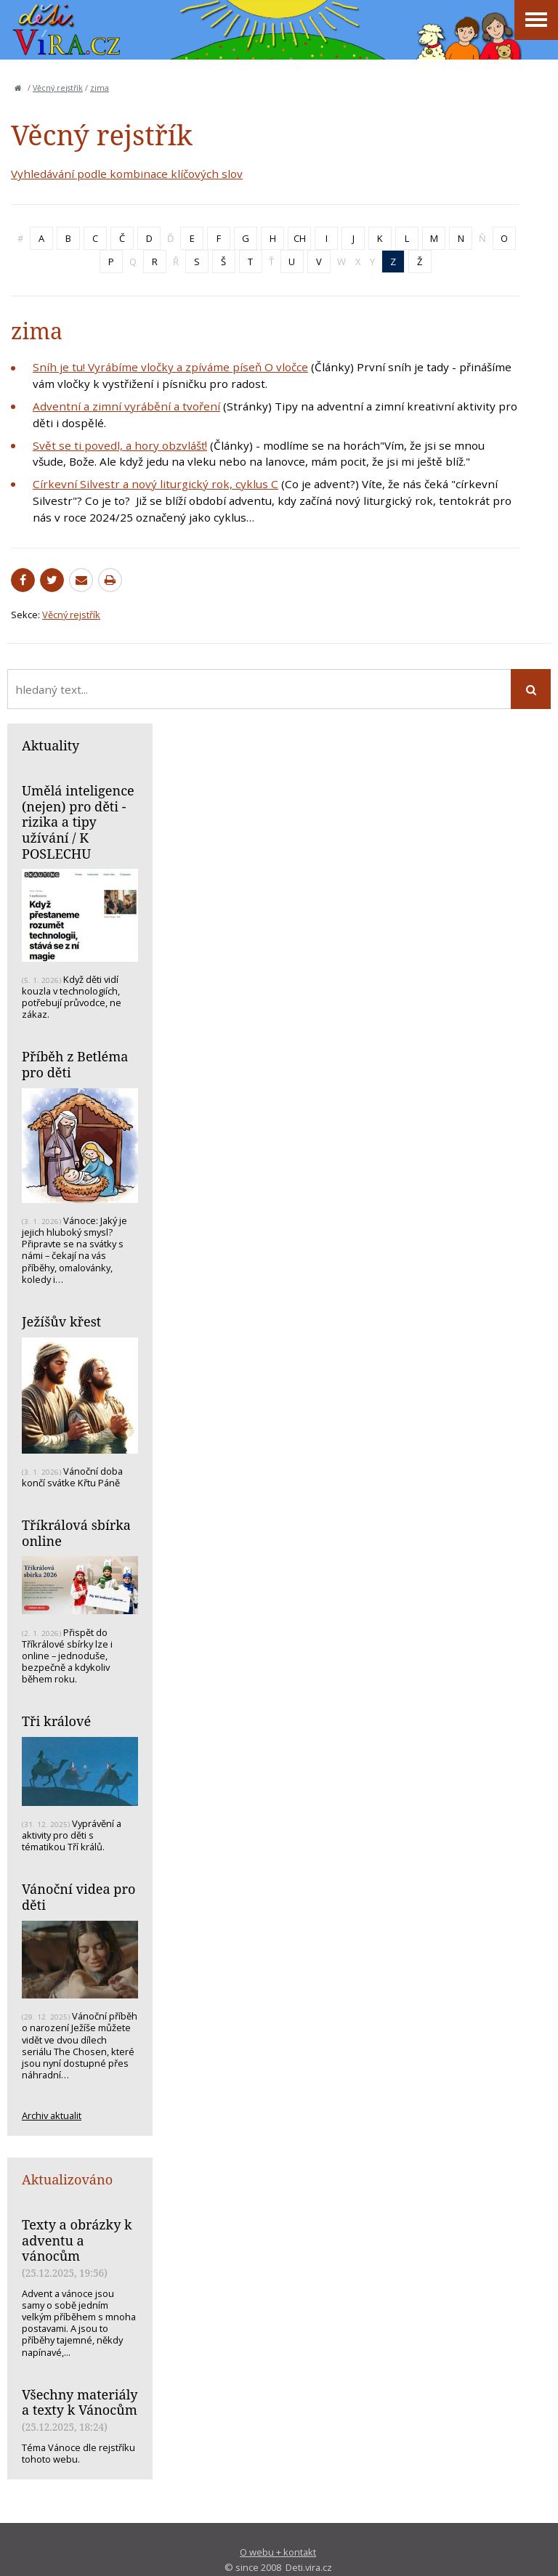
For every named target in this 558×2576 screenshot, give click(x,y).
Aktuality (50, 745)
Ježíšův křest (61, 1321)
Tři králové (56, 1721)
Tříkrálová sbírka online (76, 1533)
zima (99, 88)
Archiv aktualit (51, 2115)
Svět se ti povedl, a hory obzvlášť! (120, 445)
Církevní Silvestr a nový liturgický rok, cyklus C (155, 484)
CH (300, 238)
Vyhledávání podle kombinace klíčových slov (127, 173)
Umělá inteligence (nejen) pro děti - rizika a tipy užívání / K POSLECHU (78, 822)
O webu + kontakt (278, 2552)
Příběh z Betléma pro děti (75, 1064)
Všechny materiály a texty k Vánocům (80, 2402)
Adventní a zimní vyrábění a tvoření (126, 406)
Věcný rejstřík (58, 88)
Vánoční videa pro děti (78, 1896)
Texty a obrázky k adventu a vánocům (77, 2240)
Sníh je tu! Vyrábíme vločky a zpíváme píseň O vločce (170, 367)
